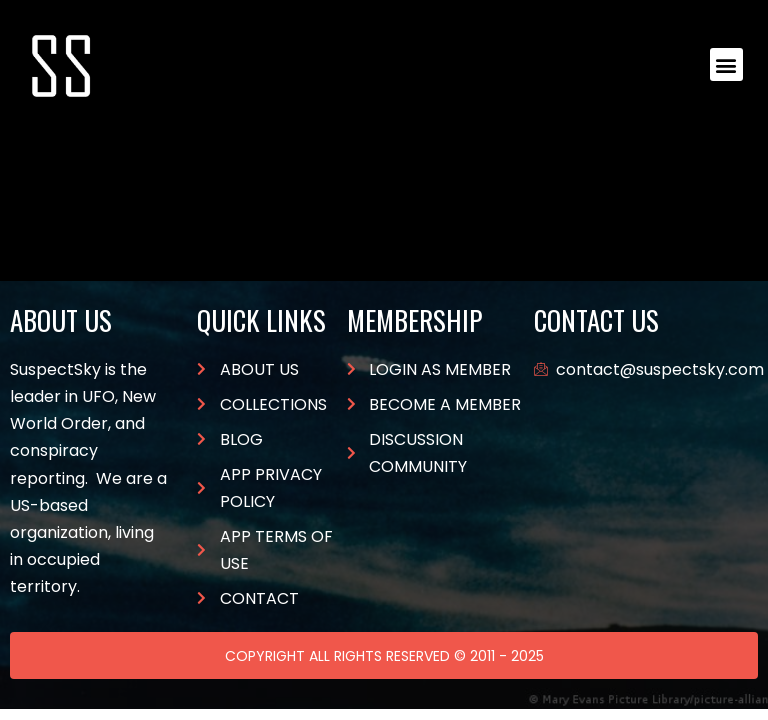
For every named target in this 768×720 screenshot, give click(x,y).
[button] (726, 64)
